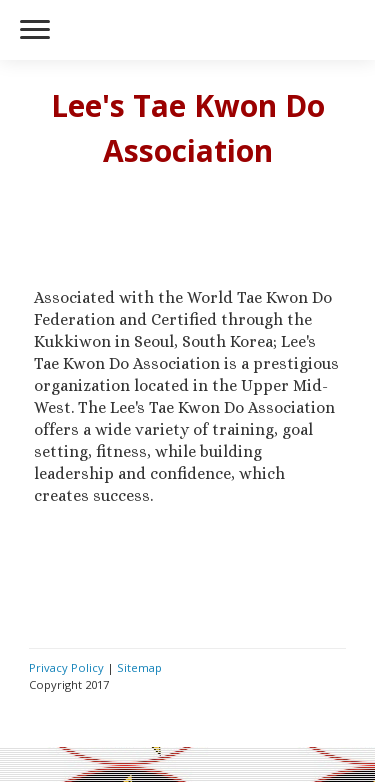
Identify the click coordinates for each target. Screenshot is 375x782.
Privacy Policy (66, 667)
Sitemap (139, 667)
